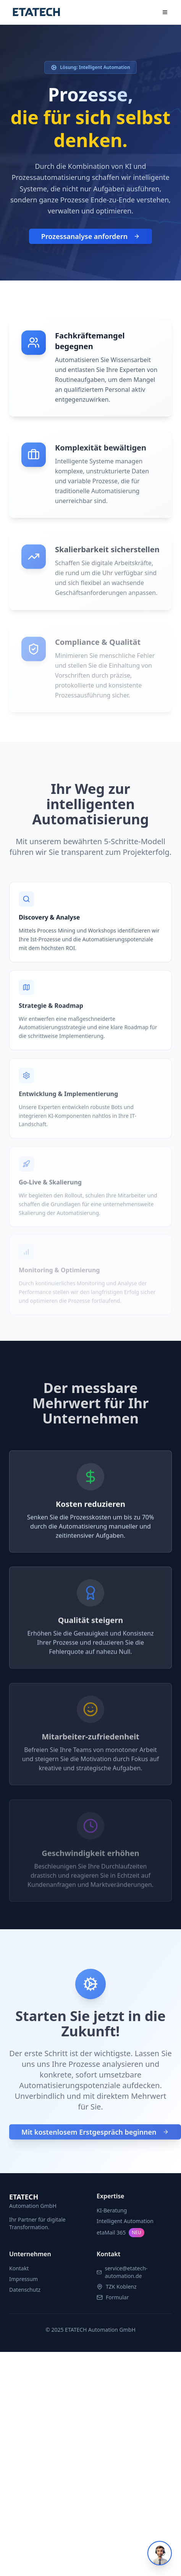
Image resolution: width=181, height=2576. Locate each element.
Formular (117, 2297)
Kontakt (19, 2268)
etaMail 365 (120, 2232)
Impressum (23, 2279)
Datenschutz (24, 2289)
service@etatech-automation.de (126, 2272)
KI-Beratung (112, 2210)
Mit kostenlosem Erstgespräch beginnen (95, 2135)
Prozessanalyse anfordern (90, 237)
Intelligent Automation (125, 2221)
